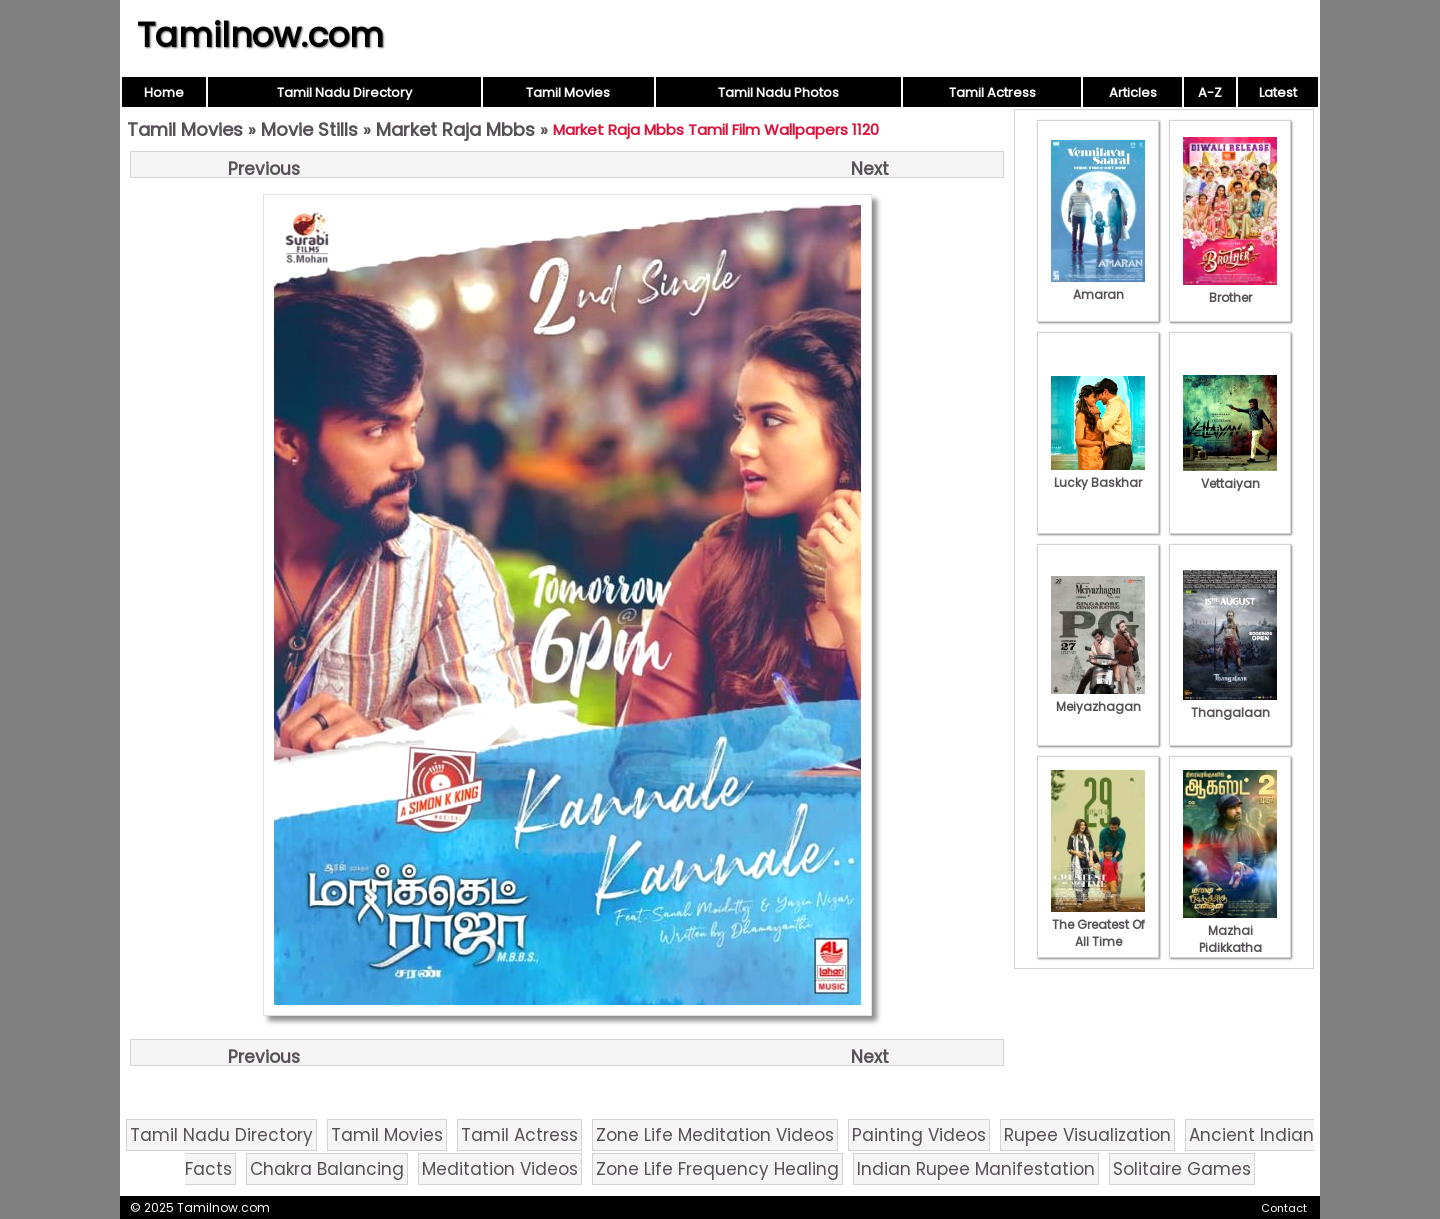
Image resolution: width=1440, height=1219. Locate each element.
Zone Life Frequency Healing (717, 1169)
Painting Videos (919, 1135)
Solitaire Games (1182, 1169)
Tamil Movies (568, 92)
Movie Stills (309, 129)
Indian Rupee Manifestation (976, 1169)
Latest (1278, 92)
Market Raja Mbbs (455, 129)
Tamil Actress (992, 92)
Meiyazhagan (1098, 698)
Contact (1284, 1208)
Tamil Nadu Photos (778, 92)
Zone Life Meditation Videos (715, 1135)
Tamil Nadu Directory (344, 92)
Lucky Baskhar (1098, 474)
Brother (1230, 289)
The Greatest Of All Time (1098, 924)
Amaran (1098, 286)
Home (164, 92)
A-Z (1210, 92)
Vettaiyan (1230, 475)
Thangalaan (1230, 704)
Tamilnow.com (260, 35)
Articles (1133, 92)
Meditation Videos (500, 1169)
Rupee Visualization (1087, 1135)
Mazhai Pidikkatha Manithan (1230, 939)
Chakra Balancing (327, 1169)
